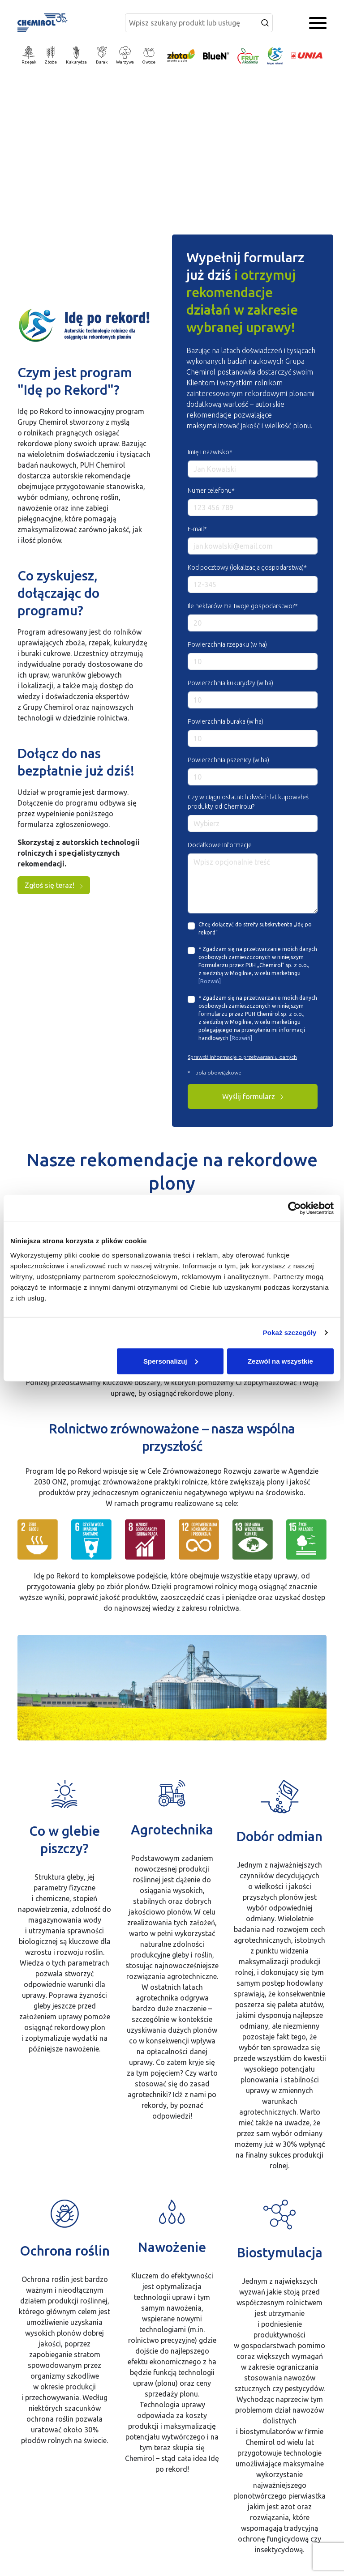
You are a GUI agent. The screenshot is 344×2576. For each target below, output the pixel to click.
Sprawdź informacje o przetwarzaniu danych (242, 1057)
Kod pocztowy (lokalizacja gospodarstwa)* (247, 567)
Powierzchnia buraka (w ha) (225, 721)
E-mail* (197, 529)
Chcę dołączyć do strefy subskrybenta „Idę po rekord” (255, 928)
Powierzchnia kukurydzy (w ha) (230, 683)
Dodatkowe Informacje (220, 845)
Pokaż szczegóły (290, 1332)
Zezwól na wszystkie (280, 1361)
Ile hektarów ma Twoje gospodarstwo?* (243, 606)
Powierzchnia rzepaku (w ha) (227, 644)
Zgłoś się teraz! (54, 885)
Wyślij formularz (253, 1096)
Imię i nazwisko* (210, 452)
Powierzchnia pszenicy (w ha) (228, 759)
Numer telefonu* (211, 490)
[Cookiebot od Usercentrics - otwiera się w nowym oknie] (294, 1208)
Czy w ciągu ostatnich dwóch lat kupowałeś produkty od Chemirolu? (248, 801)
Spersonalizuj (170, 1361)
